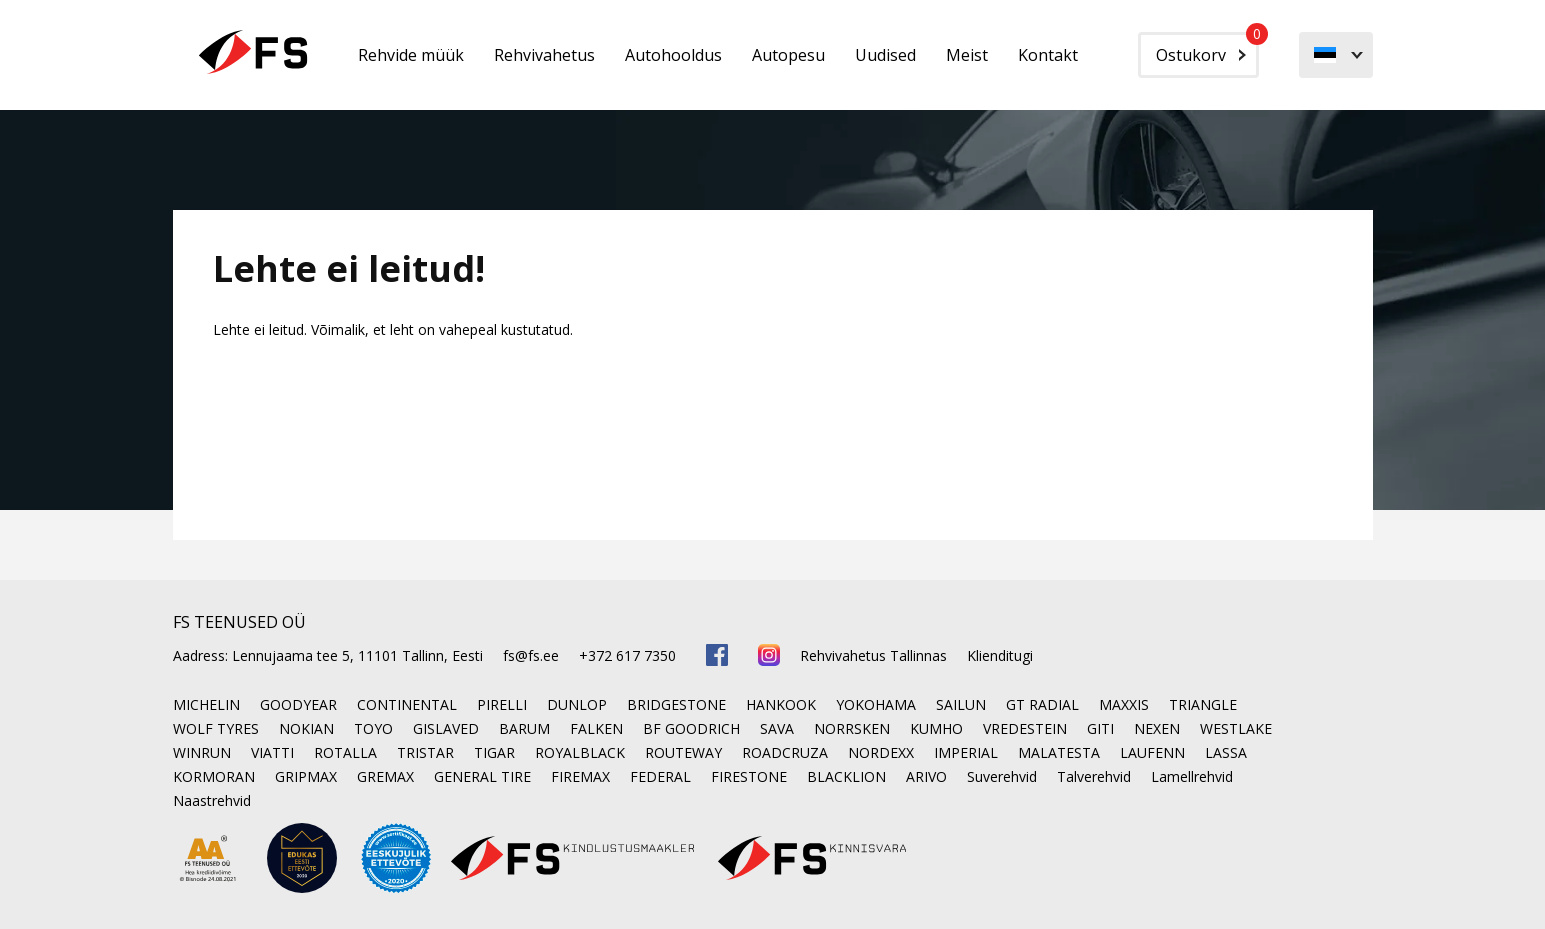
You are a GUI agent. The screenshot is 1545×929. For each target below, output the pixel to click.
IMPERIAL (966, 752)
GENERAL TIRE (482, 776)
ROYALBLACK (580, 752)
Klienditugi (1000, 655)
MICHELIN (206, 704)
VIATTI (272, 752)
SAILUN (961, 704)
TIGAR (494, 752)
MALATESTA (1059, 752)
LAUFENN (1152, 752)
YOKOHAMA (876, 704)
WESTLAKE (1236, 728)
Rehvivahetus (544, 55)
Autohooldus (673, 55)
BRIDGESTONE (676, 704)
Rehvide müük (411, 55)
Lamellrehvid (1192, 776)
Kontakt (1048, 55)
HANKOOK (781, 704)
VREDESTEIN (1025, 728)
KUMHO (936, 728)
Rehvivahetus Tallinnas (873, 655)
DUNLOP (577, 704)
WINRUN (202, 752)
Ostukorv (1207, 49)
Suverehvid (1002, 776)
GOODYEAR (298, 704)
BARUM (524, 728)
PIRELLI (502, 704)
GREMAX (385, 776)
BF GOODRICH (691, 728)
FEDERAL (660, 776)
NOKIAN (306, 728)
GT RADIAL (1042, 704)
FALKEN (596, 728)
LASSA (1226, 752)
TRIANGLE (1203, 704)
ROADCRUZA (785, 752)
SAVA (777, 728)
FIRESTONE (749, 776)
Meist (967, 55)
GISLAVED (446, 728)
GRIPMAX (306, 776)
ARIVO (926, 776)
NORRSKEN (852, 728)
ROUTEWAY (683, 752)
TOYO (373, 728)
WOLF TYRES (216, 728)
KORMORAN (214, 776)
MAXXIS (1124, 704)
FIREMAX (580, 776)
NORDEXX (881, 752)
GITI (1100, 728)
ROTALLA (345, 752)
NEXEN (1157, 728)
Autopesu (788, 55)
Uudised (885, 55)
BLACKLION (846, 776)
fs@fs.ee (531, 655)
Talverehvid (1094, 776)
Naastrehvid (212, 800)
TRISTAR (425, 752)
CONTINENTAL (407, 704)
